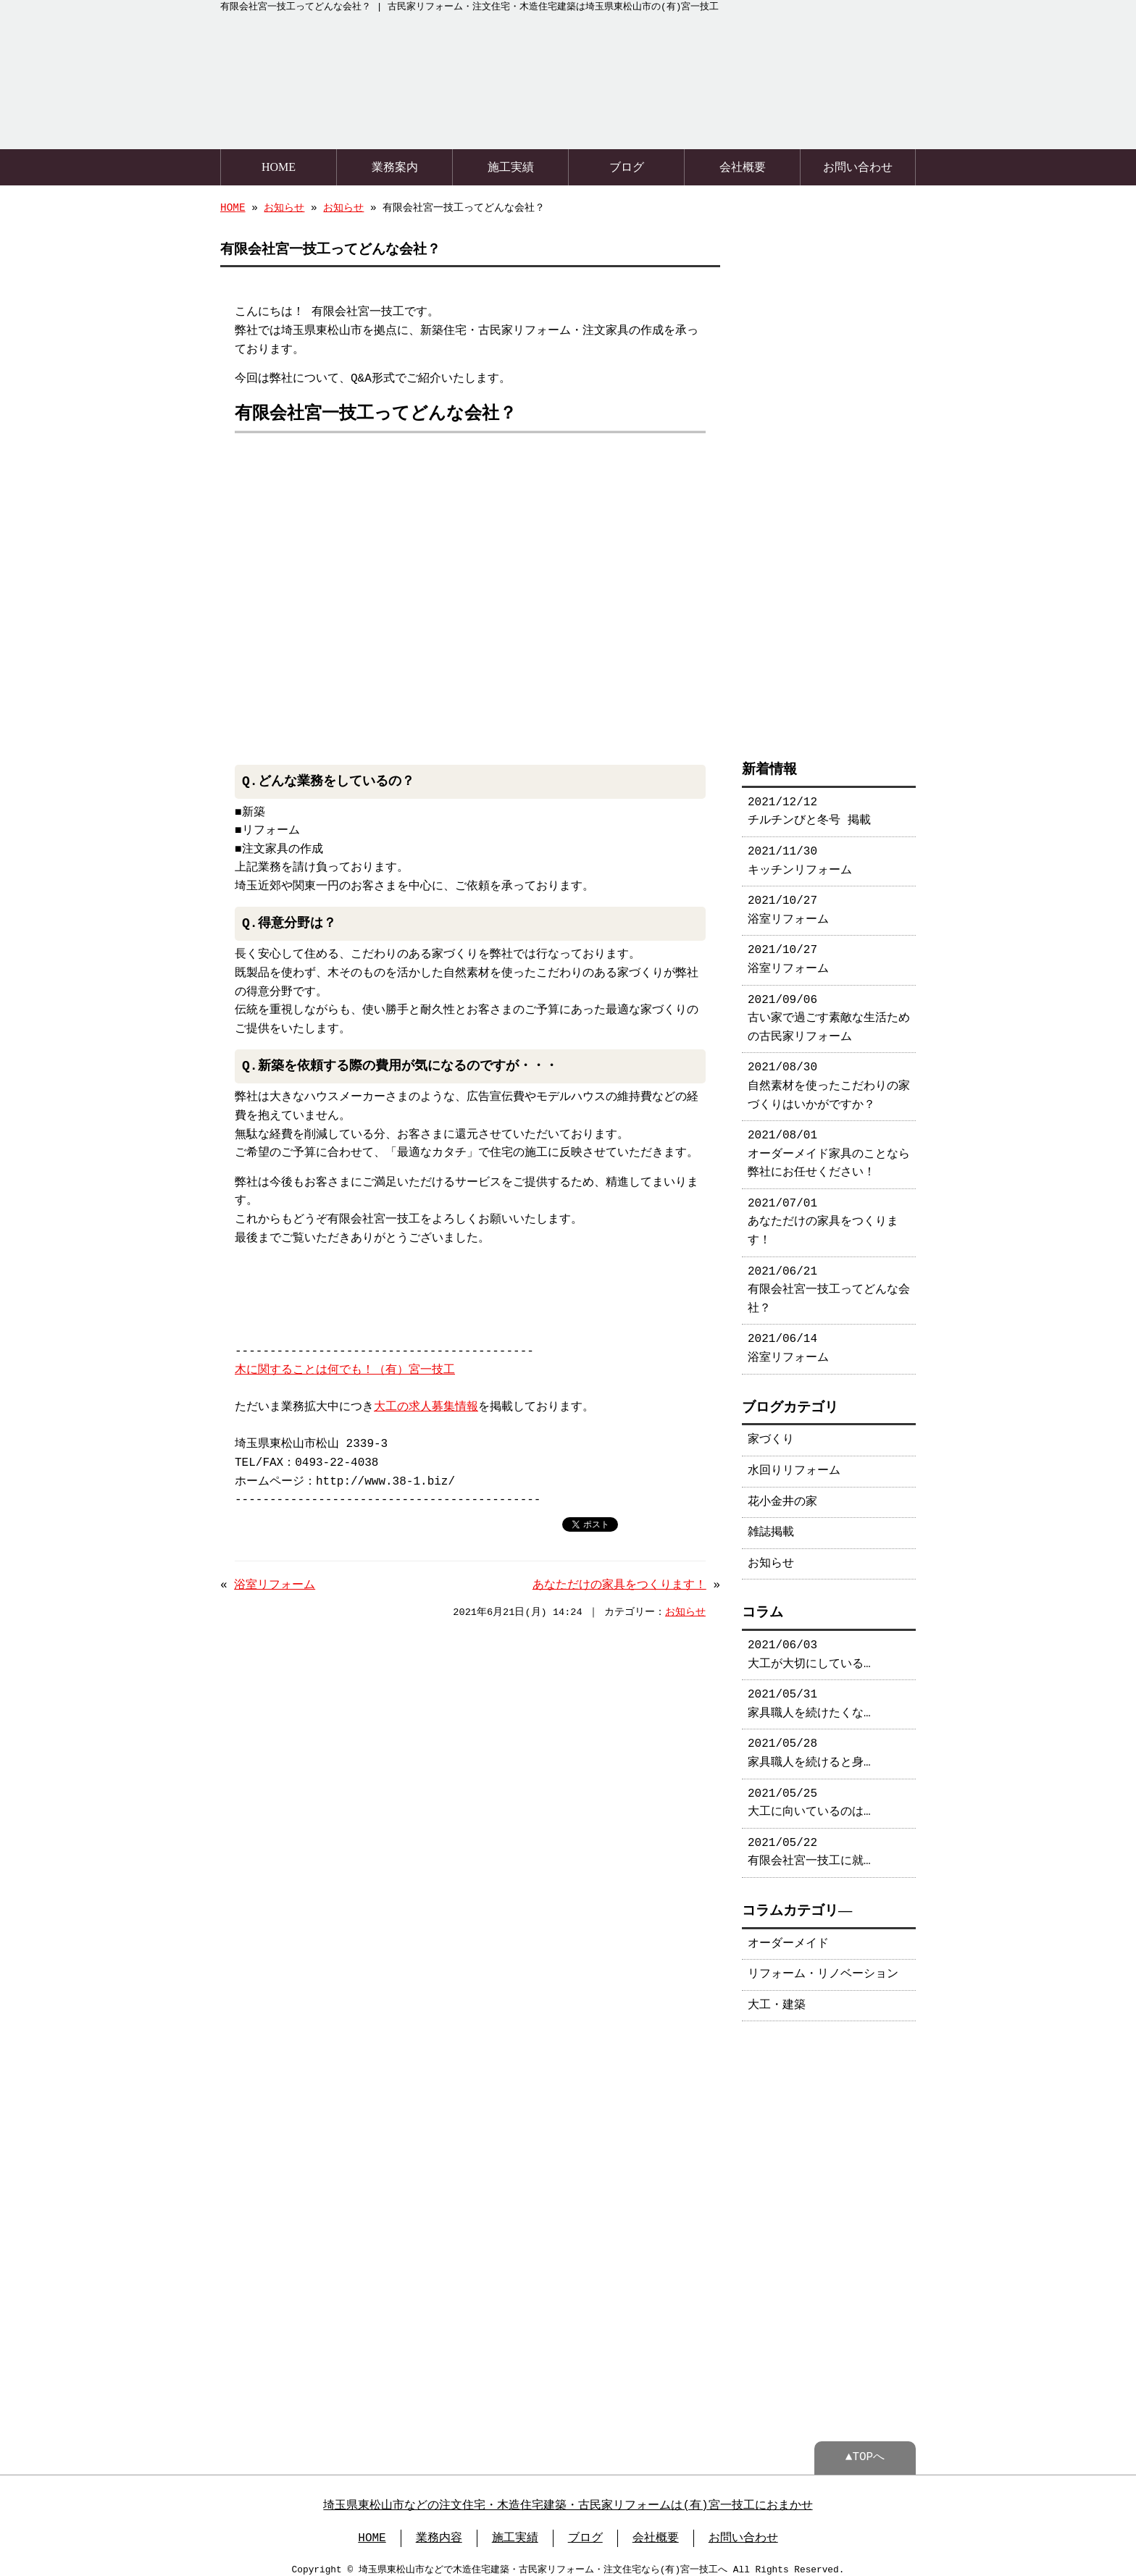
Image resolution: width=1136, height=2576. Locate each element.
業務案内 (395, 165)
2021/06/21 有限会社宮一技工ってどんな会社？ (829, 1282)
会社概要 (742, 165)
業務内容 (439, 2530)
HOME (279, 165)
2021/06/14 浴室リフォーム (788, 1341)
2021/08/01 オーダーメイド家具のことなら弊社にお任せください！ (829, 1146)
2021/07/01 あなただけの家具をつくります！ (823, 1214)
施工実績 (511, 165)
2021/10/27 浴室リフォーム (788, 903)
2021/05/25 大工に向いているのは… (809, 1796)
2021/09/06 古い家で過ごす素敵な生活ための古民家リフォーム (829, 1011)
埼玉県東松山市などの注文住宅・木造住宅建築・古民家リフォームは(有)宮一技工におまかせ (567, 2497)
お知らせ (284, 207)
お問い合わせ (858, 165)
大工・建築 (777, 1998)
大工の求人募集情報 (426, 1406)
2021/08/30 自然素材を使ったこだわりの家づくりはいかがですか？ (829, 1078)
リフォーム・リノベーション (823, 1967)
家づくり (771, 1432)
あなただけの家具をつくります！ (619, 1584)
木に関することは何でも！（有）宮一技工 (345, 1369)
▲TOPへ (865, 2449)
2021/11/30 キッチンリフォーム (800, 853)
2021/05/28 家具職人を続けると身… (809, 1746)
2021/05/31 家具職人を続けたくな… (809, 1696)
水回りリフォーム (794, 1464)
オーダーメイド (788, 1936)
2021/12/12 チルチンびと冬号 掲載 (809, 804)
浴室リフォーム (274, 1584)
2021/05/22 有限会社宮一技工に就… (809, 1845)
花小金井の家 (782, 1495)
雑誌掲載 (771, 1525)
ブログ (626, 165)
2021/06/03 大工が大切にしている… (809, 1647)
